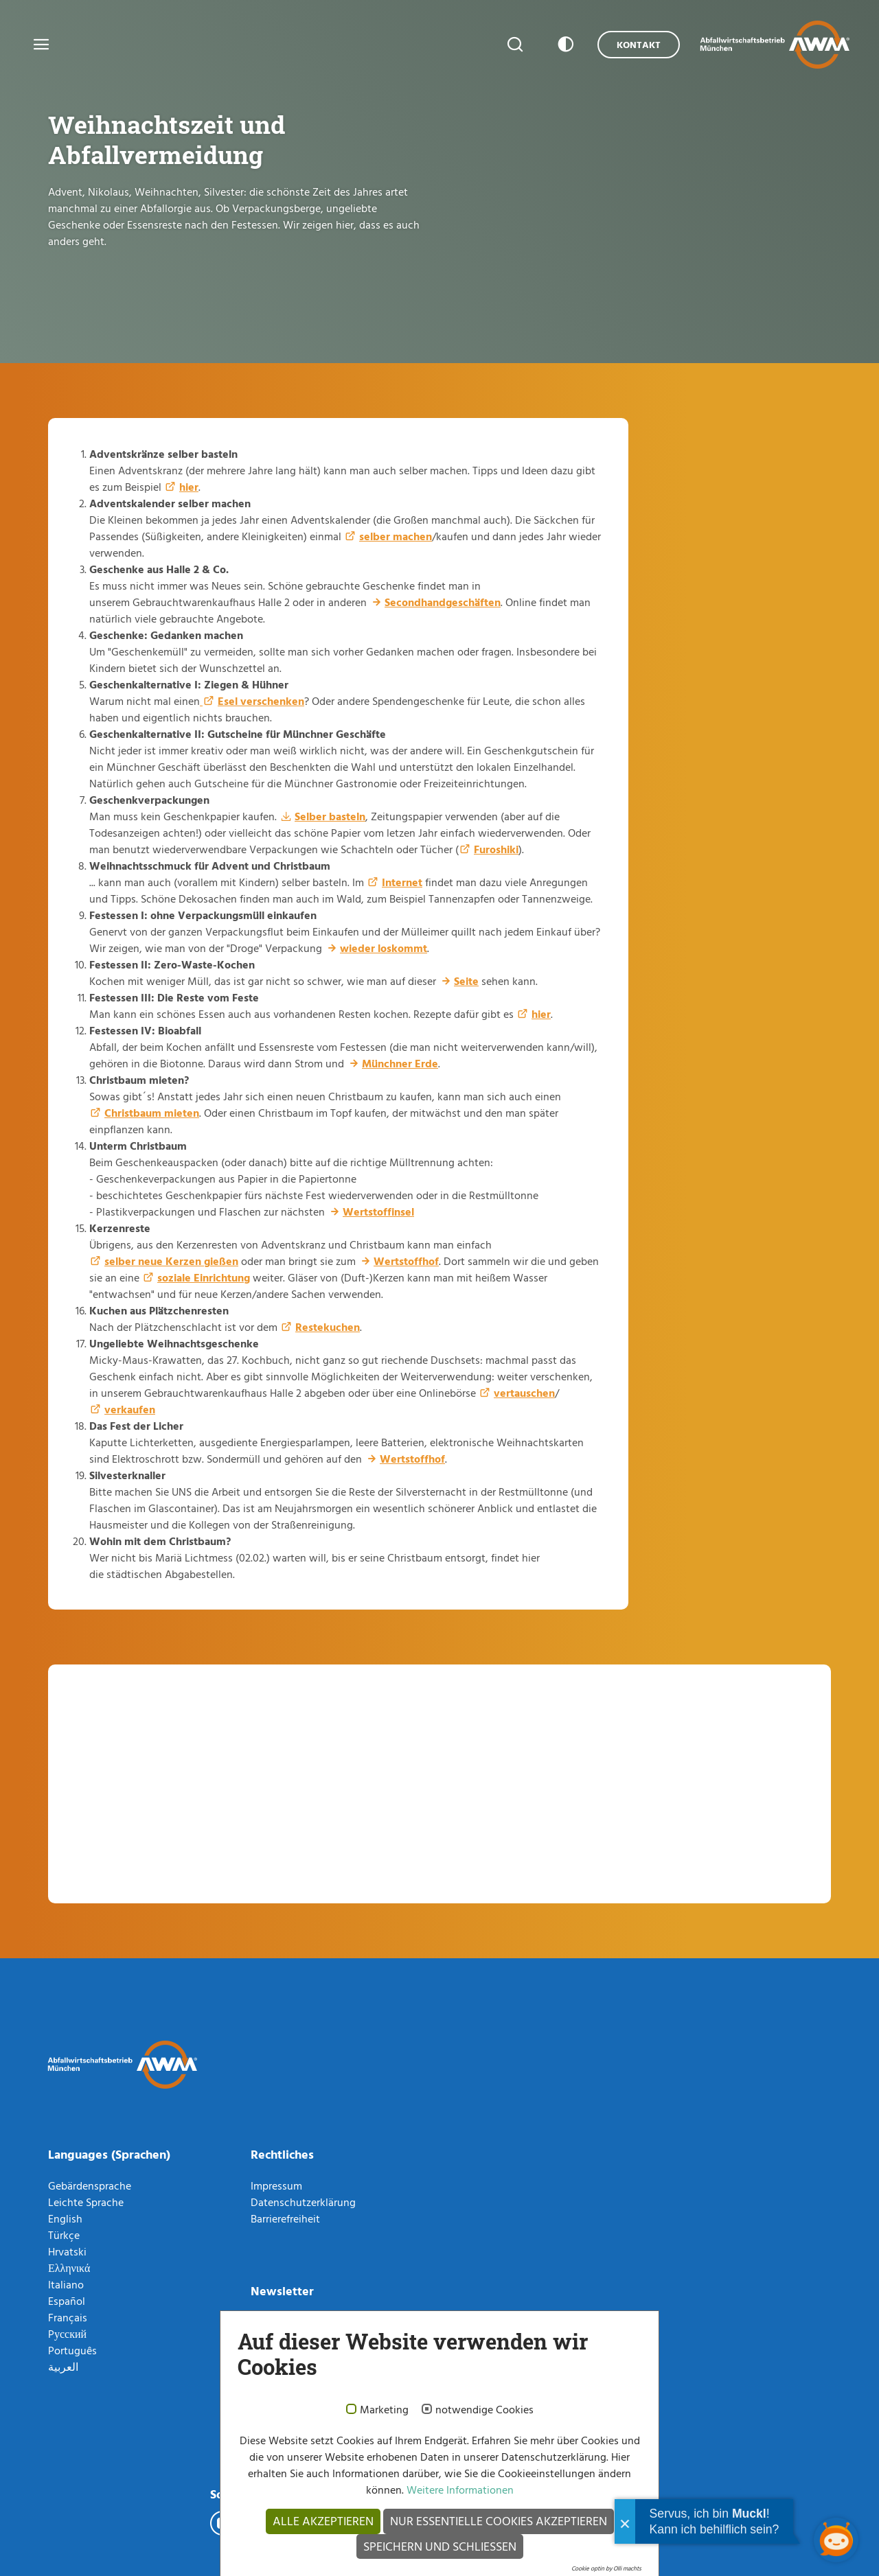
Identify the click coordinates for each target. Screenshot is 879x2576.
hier (188, 486)
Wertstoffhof (406, 1261)
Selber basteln (330, 816)
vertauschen (524, 1392)
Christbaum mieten (151, 1112)
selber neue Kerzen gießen (171, 1261)
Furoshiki (496, 849)
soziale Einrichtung (203, 1277)
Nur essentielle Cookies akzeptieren (498, 2520)
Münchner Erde (400, 1063)
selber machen (395, 536)
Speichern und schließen (439, 2546)
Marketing (384, 2410)
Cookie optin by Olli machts (606, 2568)
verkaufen (129, 1409)
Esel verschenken (261, 701)
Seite (466, 981)
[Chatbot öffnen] (836, 2540)
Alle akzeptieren (323, 2520)
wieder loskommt (383, 948)
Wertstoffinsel (378, 1211)
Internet (402, 882)
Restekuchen (327, 1327)
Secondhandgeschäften (443, 602)
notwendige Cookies (484, 2410)
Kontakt (639, 44)
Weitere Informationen (459, 2489)
